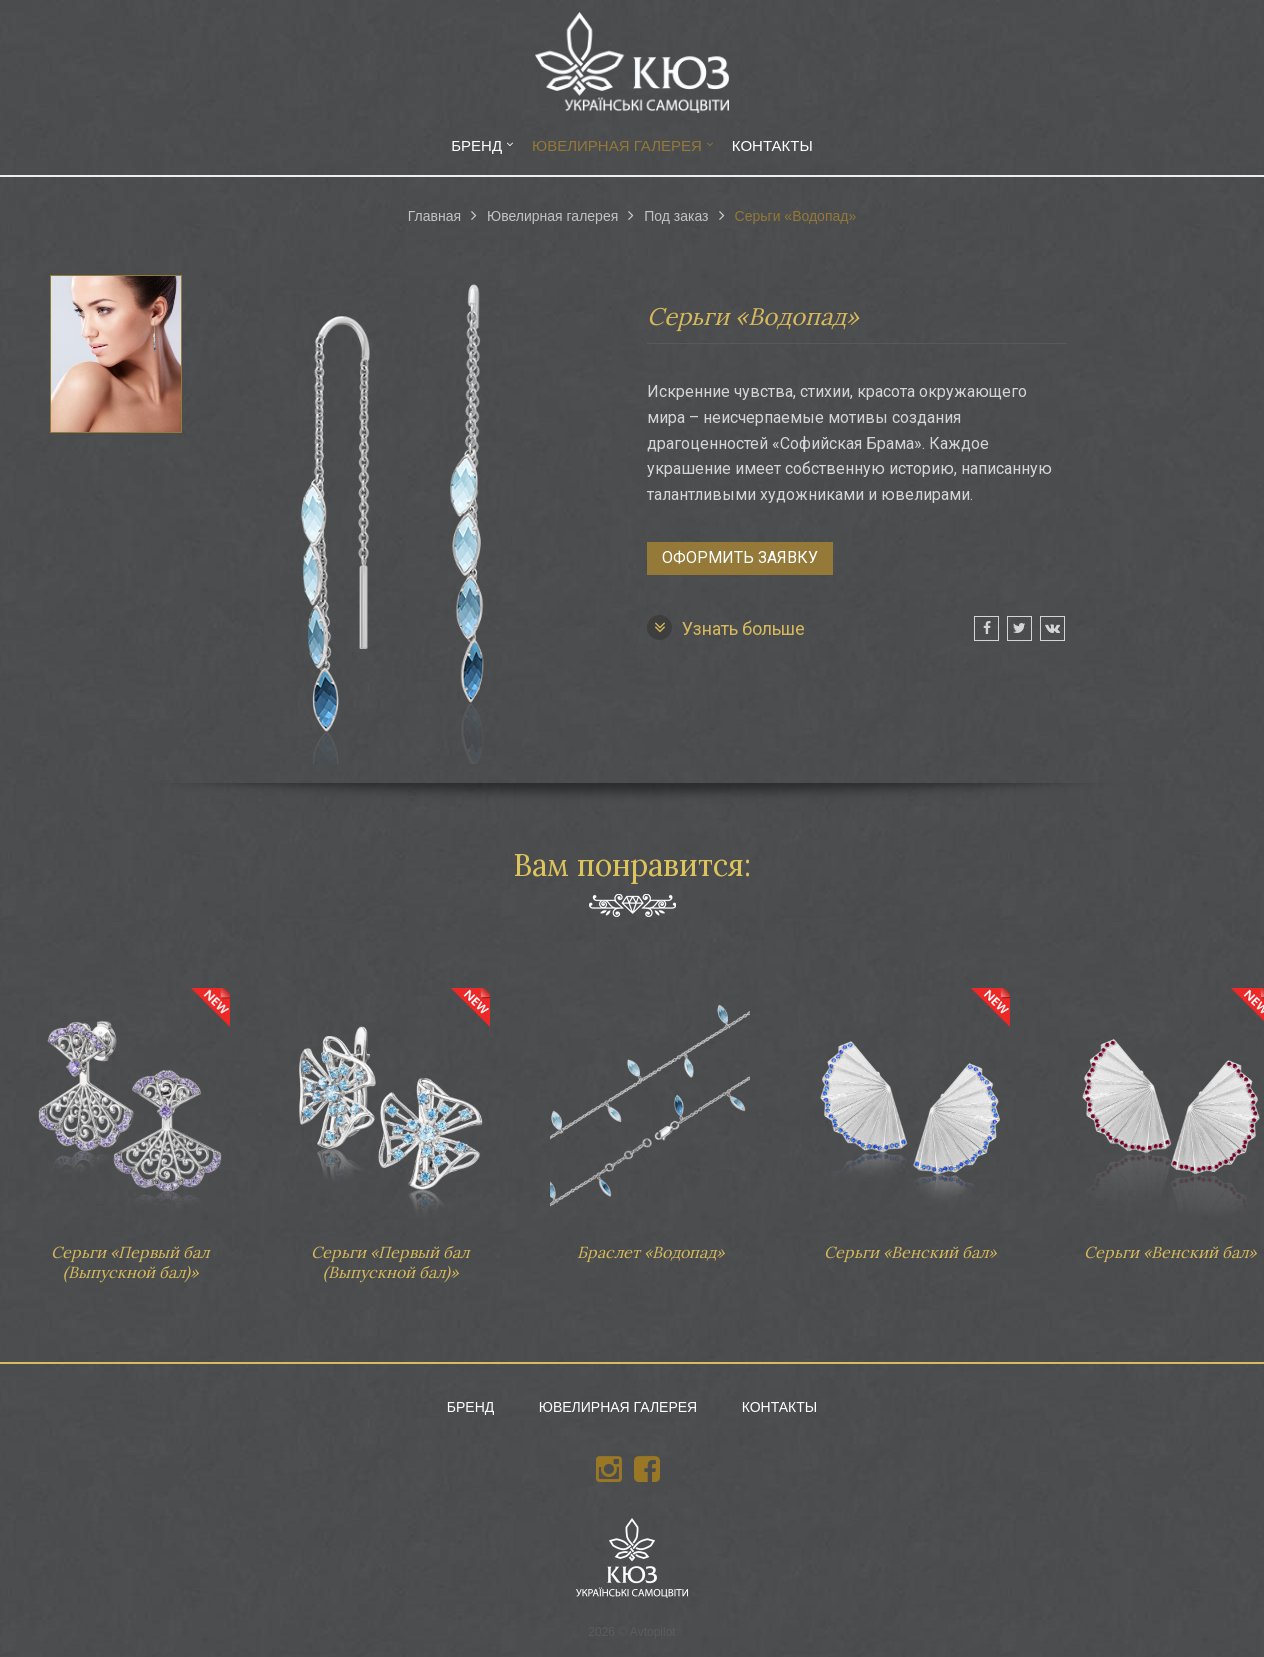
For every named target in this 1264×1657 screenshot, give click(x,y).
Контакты (772, 145)
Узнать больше (726, 627)
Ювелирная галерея (617, 145)
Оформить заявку (740, 557)
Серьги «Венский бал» (910, 1115)
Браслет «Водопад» (650, 1115)
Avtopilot (653, 1632)
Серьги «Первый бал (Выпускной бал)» (130, 1124)
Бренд (476, 145)
